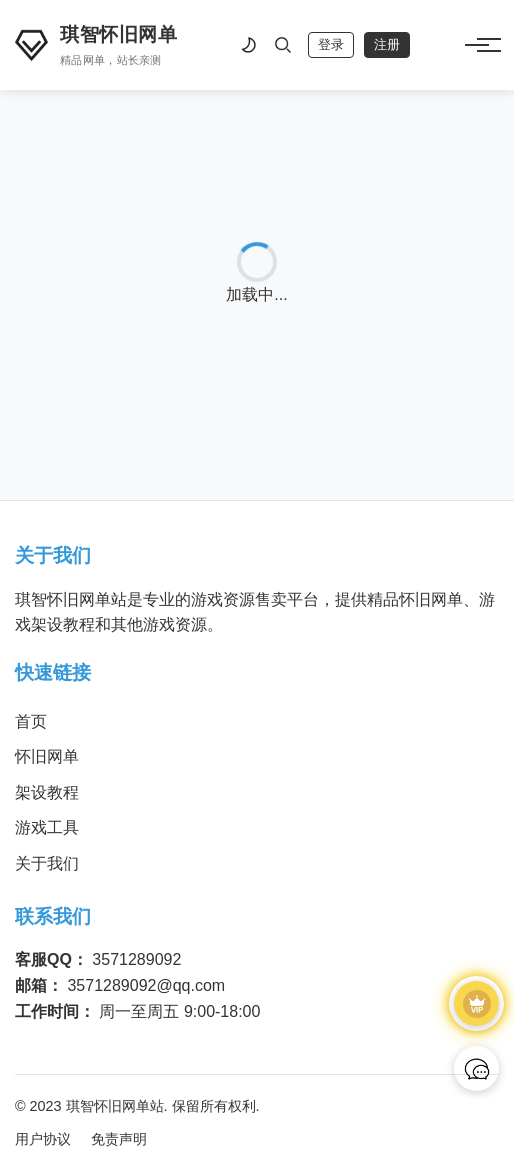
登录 (331, 44)
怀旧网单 (47, 756)
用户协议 (43, 1139)
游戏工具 (47, 827)
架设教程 (47, 792)
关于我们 (47, 863)
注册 (387, 44)
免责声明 (119, 1139)
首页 (31, 721)
